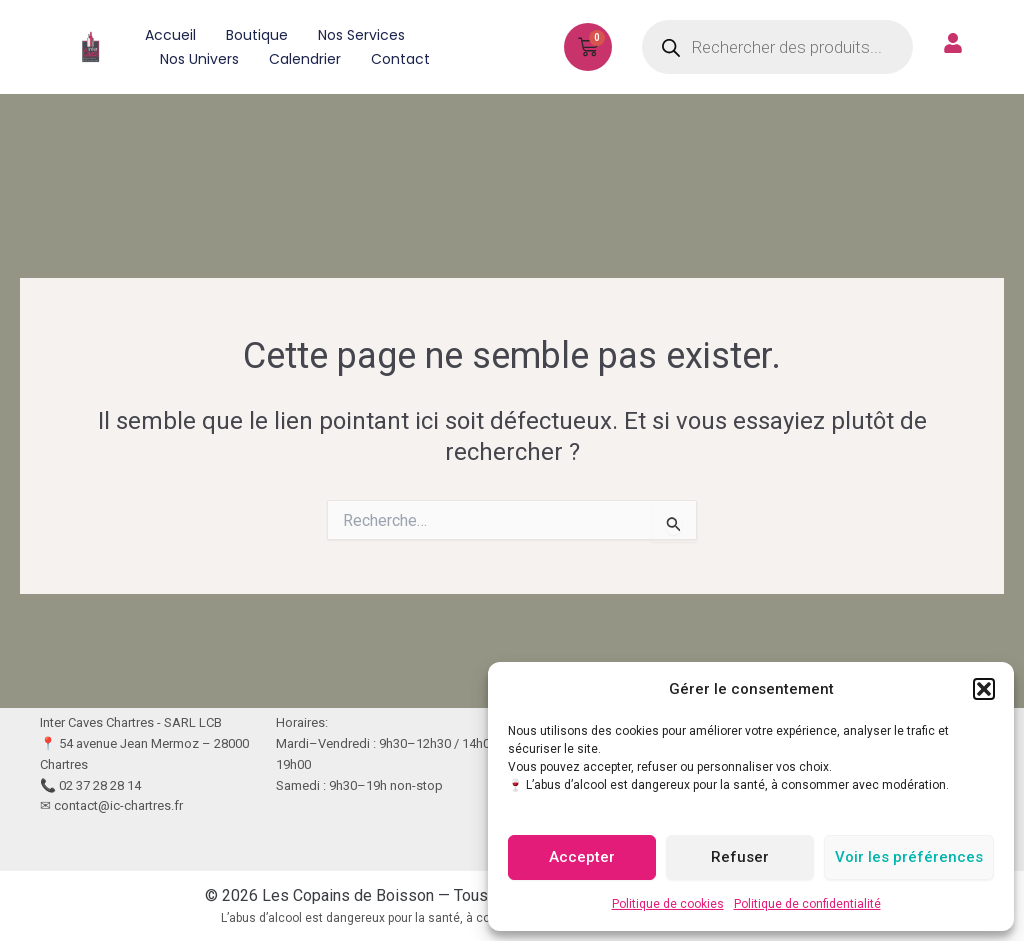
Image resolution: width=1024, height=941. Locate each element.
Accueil (170, 35)
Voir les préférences (909, 857)
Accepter (582, 857)
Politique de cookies (668, 904)
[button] (984, 689)
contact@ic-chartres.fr (118, 805)
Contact (400, 59)
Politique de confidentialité (807, 904)
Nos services (361, 35)
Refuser (740, 857)
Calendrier (305, 59)
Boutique (257, 35)
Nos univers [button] (199, 59)
